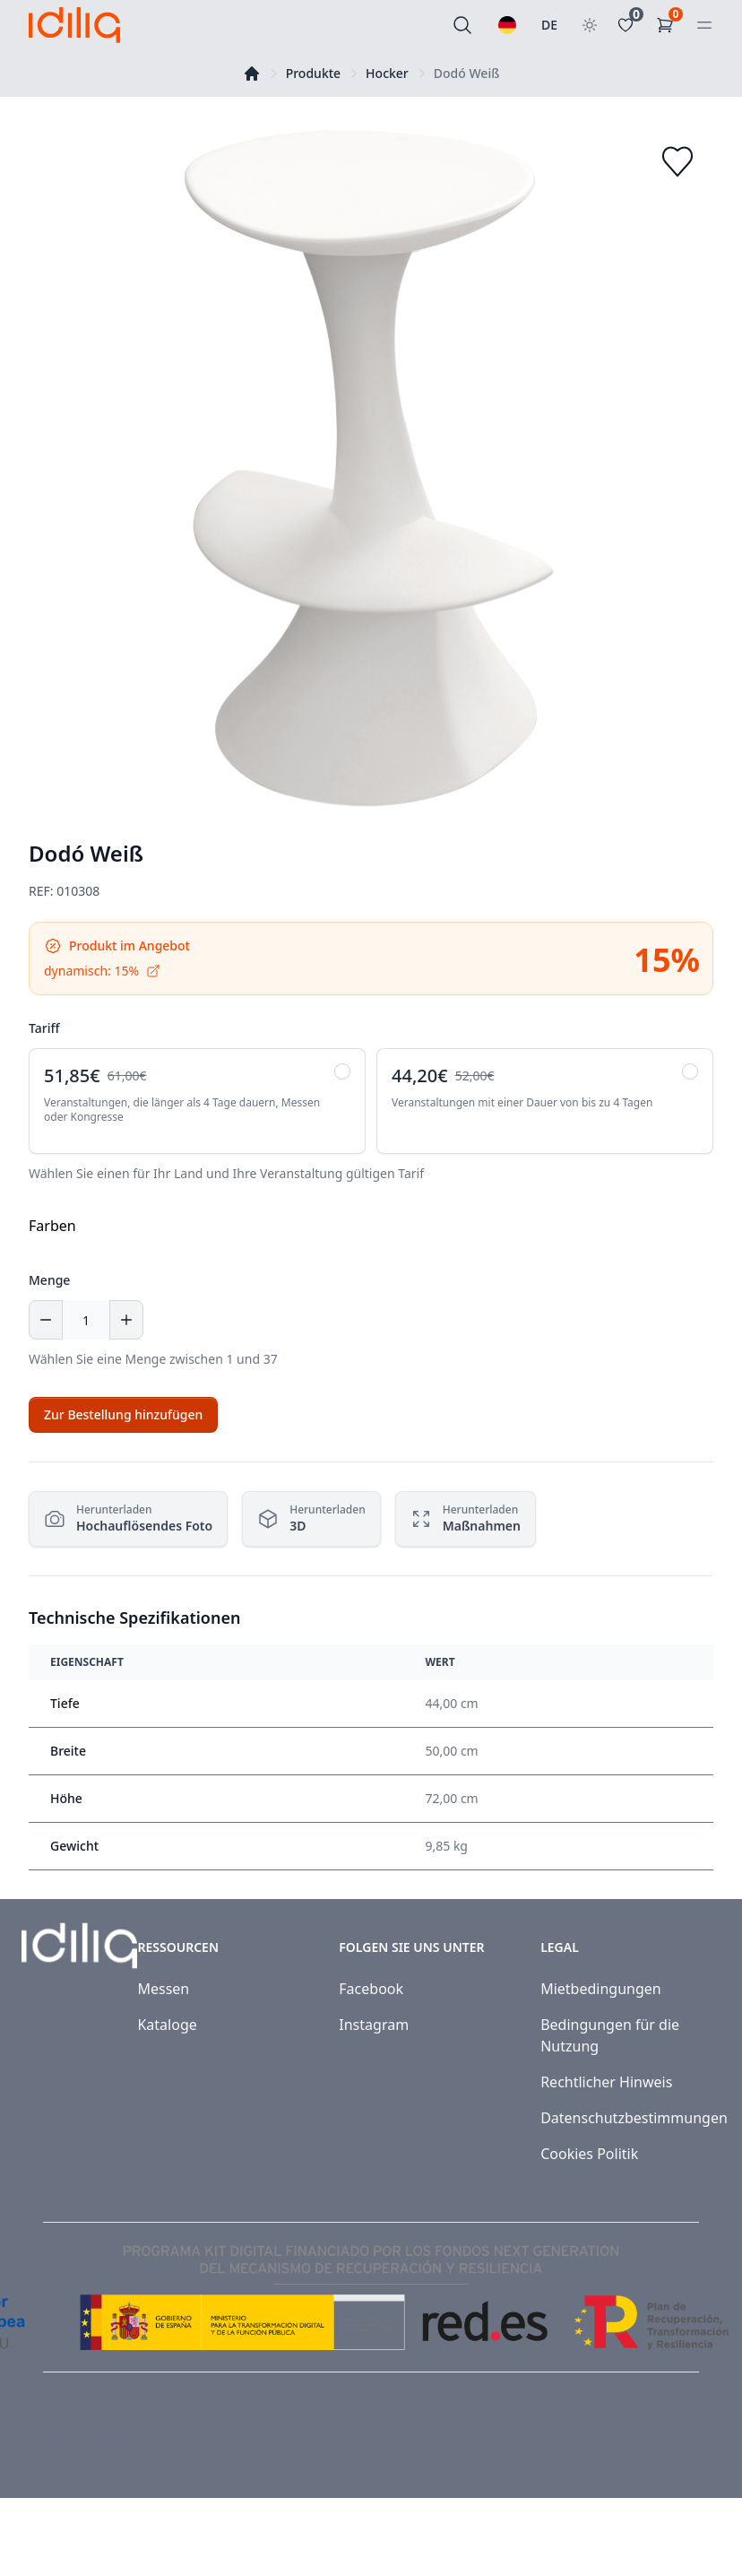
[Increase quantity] (126, 1320)
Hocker (387, 73)
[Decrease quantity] (46, 1320)
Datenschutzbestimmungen (634, 2118)
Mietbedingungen (600, 1989)
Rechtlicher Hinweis (606, 2082)
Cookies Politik (589, 2154)
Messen (163, 1989)
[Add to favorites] (677, 161)
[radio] (197, 1101)
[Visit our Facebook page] (651, 2446)
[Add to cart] (123, 1415)
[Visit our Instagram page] (690, 2446)
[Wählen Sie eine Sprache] (507, 25)
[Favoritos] (629, 25)
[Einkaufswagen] (668, 25)
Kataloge (166, 2024)
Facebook (371, 1989)
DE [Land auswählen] (549, 24)
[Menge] (86, 1320)
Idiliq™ (108, 2445)
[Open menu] (704, 25)
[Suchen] (462, 25)
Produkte (313, 73)
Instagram (374, 2024)
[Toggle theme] (590, 25)
